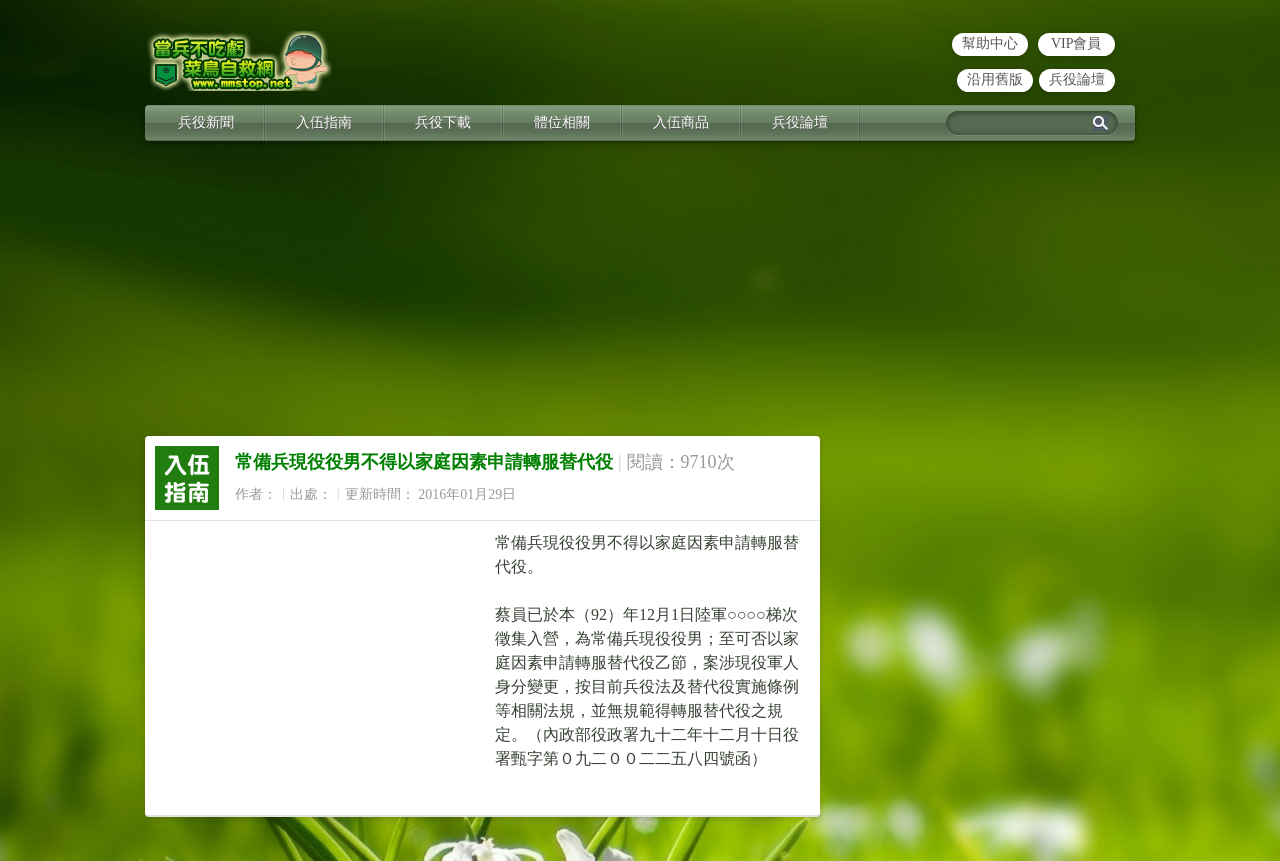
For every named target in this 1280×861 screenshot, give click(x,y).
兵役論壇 (1077, 79)
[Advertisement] (640, 296)
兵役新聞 (206, 122)
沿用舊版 (995, 79)
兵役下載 (443, 122)
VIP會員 (1076, 43)
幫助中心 (990, 43)
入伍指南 (324, 122)
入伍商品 (681, 122)
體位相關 (562, 122)
